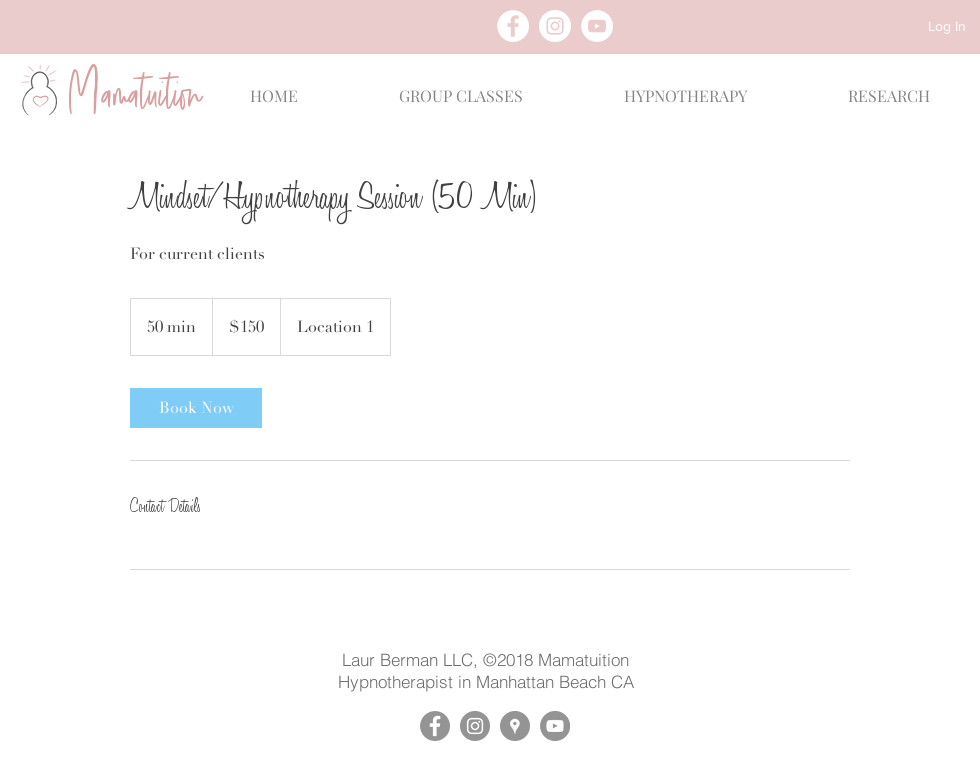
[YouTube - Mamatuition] (555, 726)
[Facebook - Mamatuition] (435, 726)
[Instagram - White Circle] (555, 26)
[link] (196, 408)
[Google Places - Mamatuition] (515, 726)
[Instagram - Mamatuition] (475, 726)
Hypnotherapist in (407, 681)
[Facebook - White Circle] (513, 26)
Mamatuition (583, 659)
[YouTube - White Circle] (597, 26)
